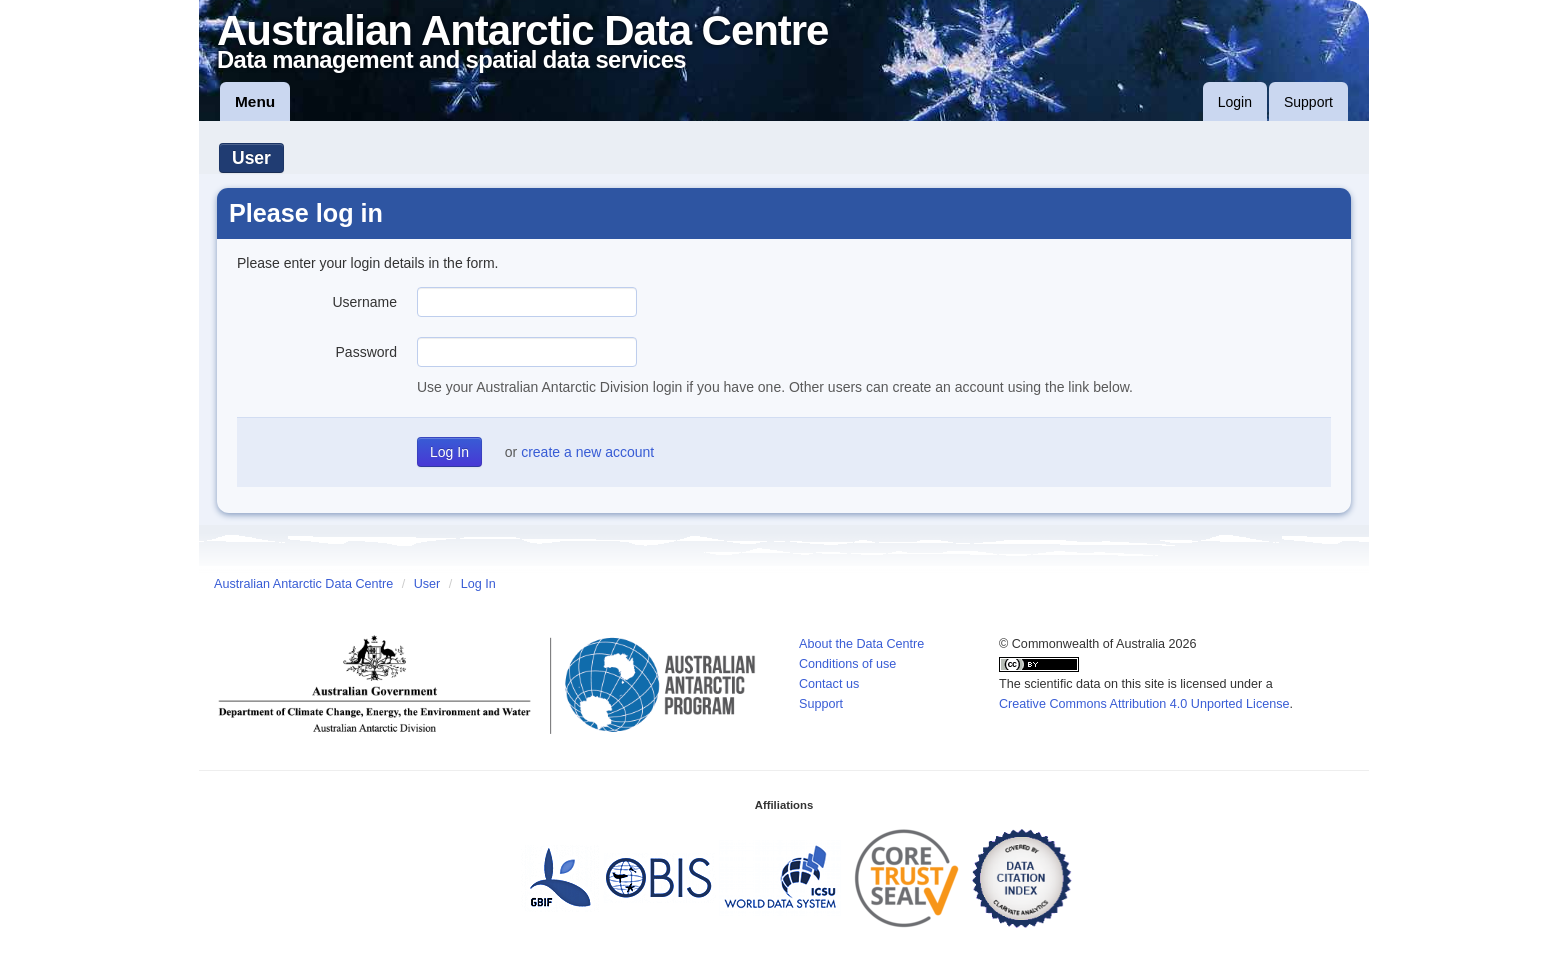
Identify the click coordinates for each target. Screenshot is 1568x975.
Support (1308, 102)
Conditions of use (847, 664)
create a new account (587, 452)
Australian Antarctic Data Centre (303, 584)
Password (366, 352)
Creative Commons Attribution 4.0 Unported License (1144, 704)
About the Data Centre (861, 644)
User (251, 158)
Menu (255, 101)
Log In (478, 584)
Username (364, 302)
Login (1235, 102)
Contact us (829, 684)
